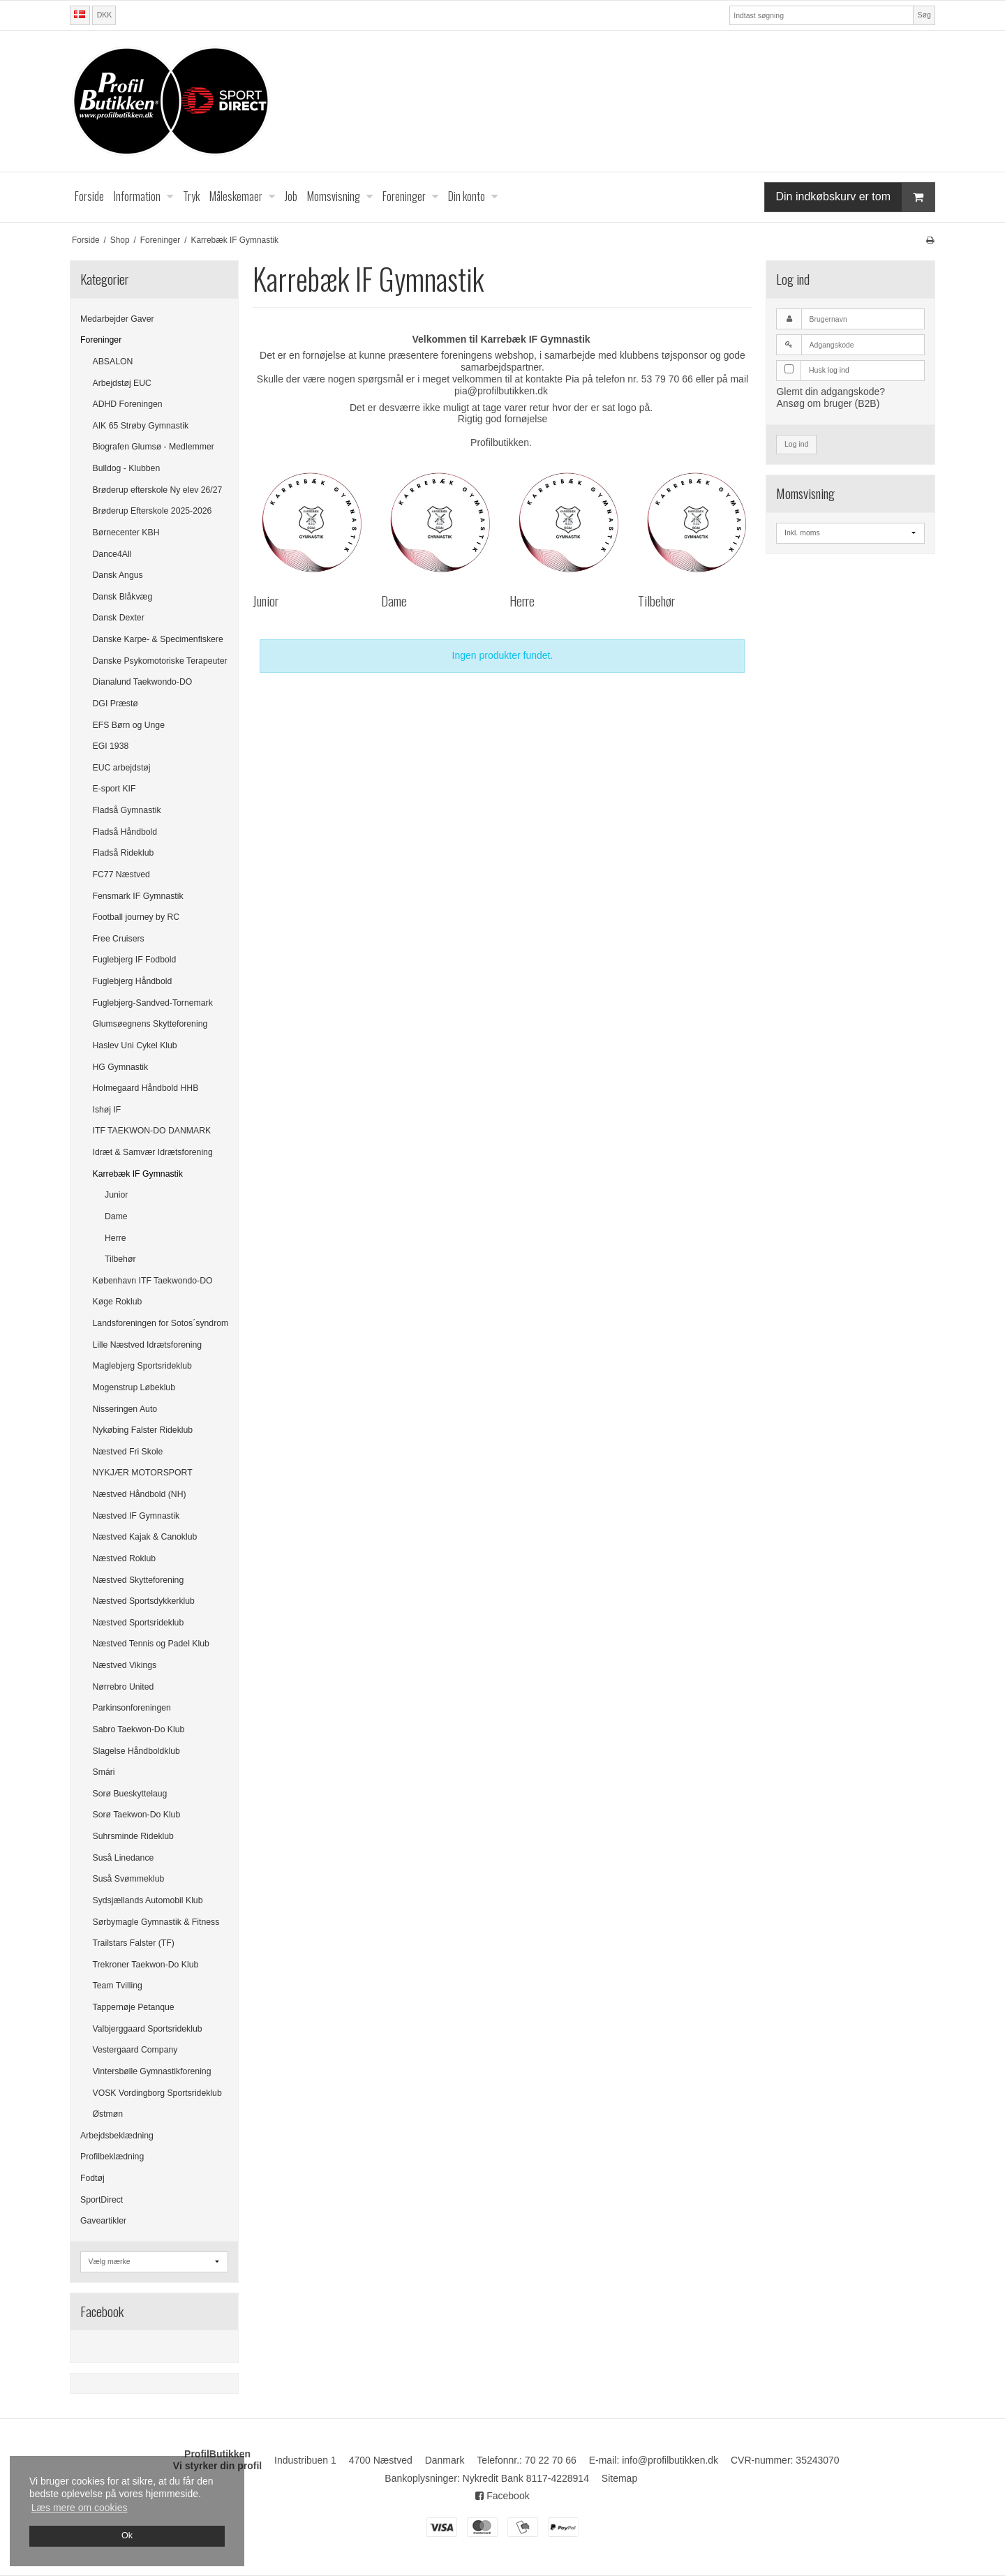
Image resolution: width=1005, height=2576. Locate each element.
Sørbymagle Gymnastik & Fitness (156, 1922)
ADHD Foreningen (128, 404)
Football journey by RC (136, 917)
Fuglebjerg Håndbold (132, 981)
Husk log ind (829, 370)
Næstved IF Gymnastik (136, 1516)
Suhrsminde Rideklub (133, 1836)
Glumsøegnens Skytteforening (150, 1024)
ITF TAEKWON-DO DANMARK (152, 1131)
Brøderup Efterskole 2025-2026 (152, 511)
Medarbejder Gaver (117, 319)
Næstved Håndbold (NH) (139, 1494)
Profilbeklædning (112, 2156)
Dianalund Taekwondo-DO (143, 682)
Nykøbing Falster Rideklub (143, 1430)
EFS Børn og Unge (129, 725)
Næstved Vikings (125, 1665)
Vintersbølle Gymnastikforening (152, 2071)
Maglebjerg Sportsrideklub (142, 1366)
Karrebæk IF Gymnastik (138, 1174)
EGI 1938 (111, 746)
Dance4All (112, 554)
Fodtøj (92, 2178)
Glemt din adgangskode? (830, 391)
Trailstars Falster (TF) (133, 1943)
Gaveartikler (103, 2221)
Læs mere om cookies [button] (79, 2507)
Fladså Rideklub (123, 853)
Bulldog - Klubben (127, 468)
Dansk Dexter (118, 618)
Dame (116, 1216)
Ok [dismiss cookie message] (127, 2535)
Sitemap (619, 2478)
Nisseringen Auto (125, 1409)
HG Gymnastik (121, 1067)
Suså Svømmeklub (129, 1879)
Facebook (502, 2495)
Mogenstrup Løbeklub (134, 1387)
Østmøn (108, 2114)
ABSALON (113, 361)
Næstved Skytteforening (138, 1580)
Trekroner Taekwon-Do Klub (146, 1965)
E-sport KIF (114, 789)
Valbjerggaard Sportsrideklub (147, 2029)
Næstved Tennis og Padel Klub (151, 1643)
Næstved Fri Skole (128, 1452)
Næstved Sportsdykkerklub (144, 1601)
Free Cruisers (118, 939)
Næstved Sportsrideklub (138, 1623)
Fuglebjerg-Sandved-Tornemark (153, 1003)
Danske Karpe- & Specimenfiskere (158, 639)
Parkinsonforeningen (132, 1708)
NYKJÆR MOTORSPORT (143, 1472)
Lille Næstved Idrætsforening (147, 1345)
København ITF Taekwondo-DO (153, 1281)
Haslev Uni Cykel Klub (135, 1045)
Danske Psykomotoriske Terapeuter (160, 661)
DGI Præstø (115, 703)
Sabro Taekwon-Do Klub (139, 1729)
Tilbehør (120, 1259)
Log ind (796, 444)
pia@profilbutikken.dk (501, 390)
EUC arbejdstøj (122, 768)
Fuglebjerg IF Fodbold (135, 960)
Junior (116, 1195)
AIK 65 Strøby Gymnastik (141, 426)
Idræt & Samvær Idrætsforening (153, 1152)
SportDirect (101, 2200)
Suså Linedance (123, 1858)
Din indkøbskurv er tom (855, 197)
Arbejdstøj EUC (122, 383)
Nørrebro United (123, 1687)
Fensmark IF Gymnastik (138, 896)
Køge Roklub (117, 1301)
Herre (115, 1238)
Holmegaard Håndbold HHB (146, 1088)
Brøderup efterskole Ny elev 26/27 (158, 490)
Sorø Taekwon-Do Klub (137, 1814)
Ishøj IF (107, 1110)
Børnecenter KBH (126, 532)
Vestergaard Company (135, 2050)
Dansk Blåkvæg (123, 597)
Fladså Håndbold (125, 832)
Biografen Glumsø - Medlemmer (153, 447)
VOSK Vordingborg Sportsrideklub (157, 2093)
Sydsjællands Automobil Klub (148, 1900)
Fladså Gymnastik (127, 810)
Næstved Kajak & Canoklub (145, 1537)
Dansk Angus (118, 575)
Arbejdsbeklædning (117, 2136)
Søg (923, 14)
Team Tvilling (117, 1985)
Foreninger (100, 340)
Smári (104, 1772)
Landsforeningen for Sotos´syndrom (161, 1323)
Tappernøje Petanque (133, 2007)
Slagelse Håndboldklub (136, 1751)
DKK (104, 14)
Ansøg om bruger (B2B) (827, 403)
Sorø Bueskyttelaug (130, 1794)
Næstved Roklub (124, 1558)
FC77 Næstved (121, 874)
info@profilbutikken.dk (670, 2460)
